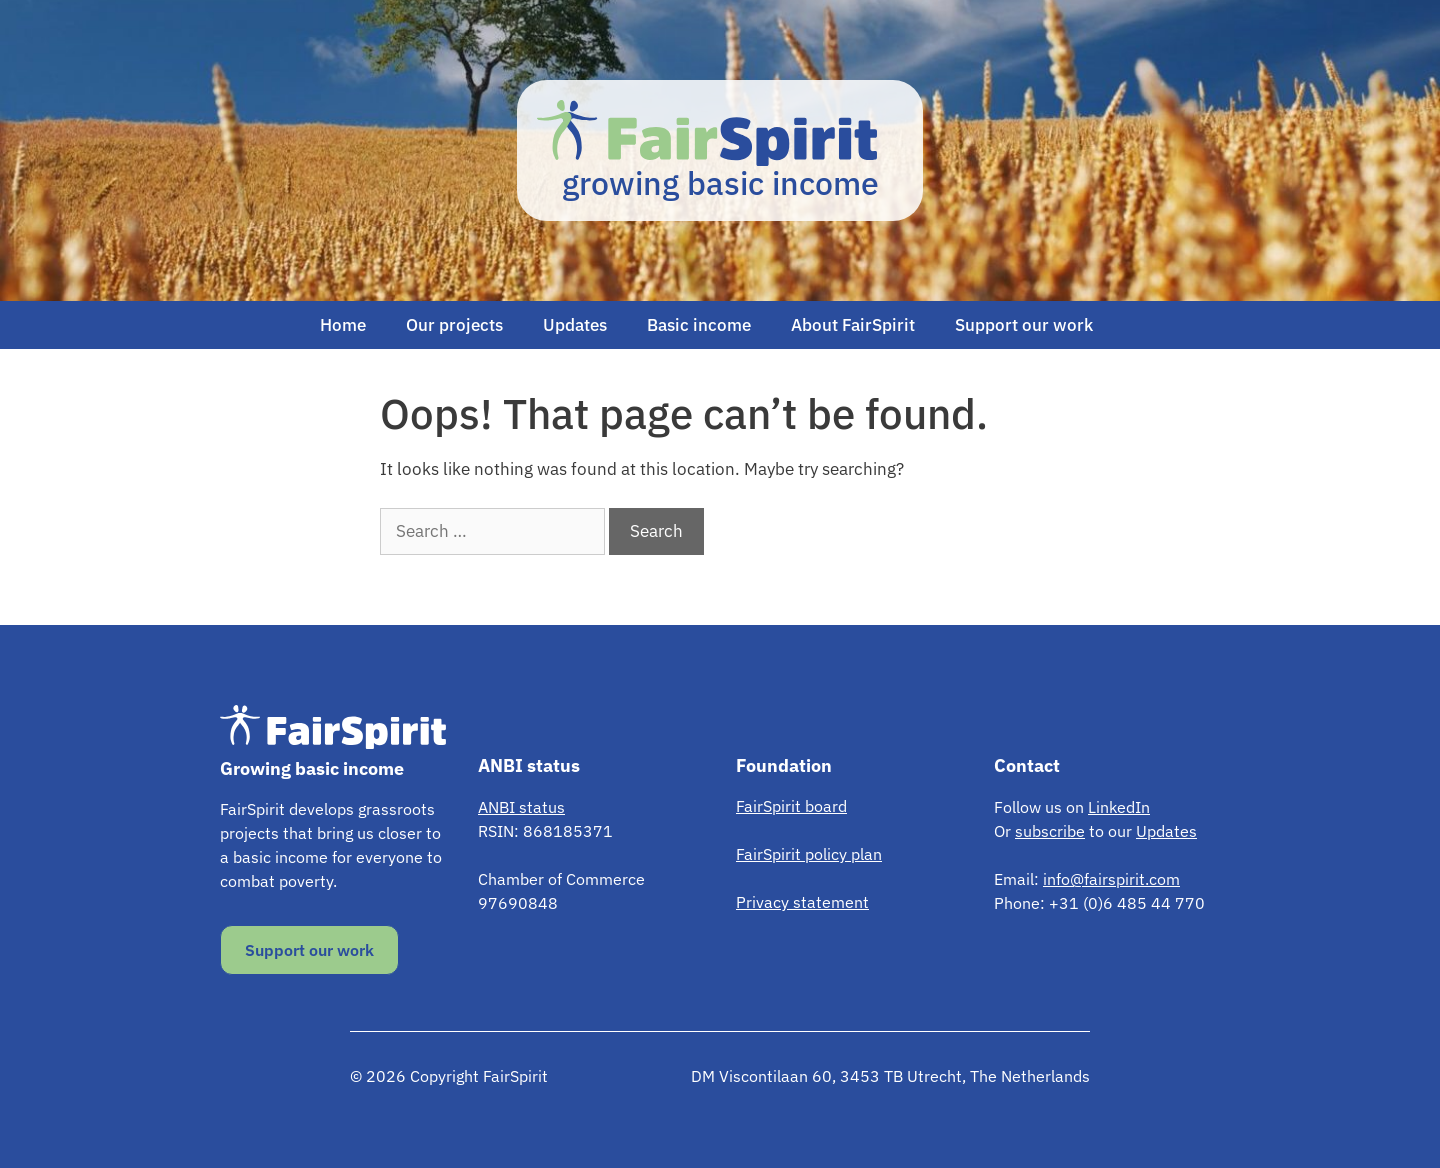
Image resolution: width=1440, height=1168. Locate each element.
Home (343, 325)
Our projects (454, 325)
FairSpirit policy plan (809, 854)
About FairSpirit (853, 325)
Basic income (699, 325)
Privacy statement (802, 902)
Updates (575, 325)
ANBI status (521, 807)
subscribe (1050, 831)
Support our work (1024, 325)
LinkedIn (1119, 807)
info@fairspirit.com (1111, 879)
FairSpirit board (791, 806)
